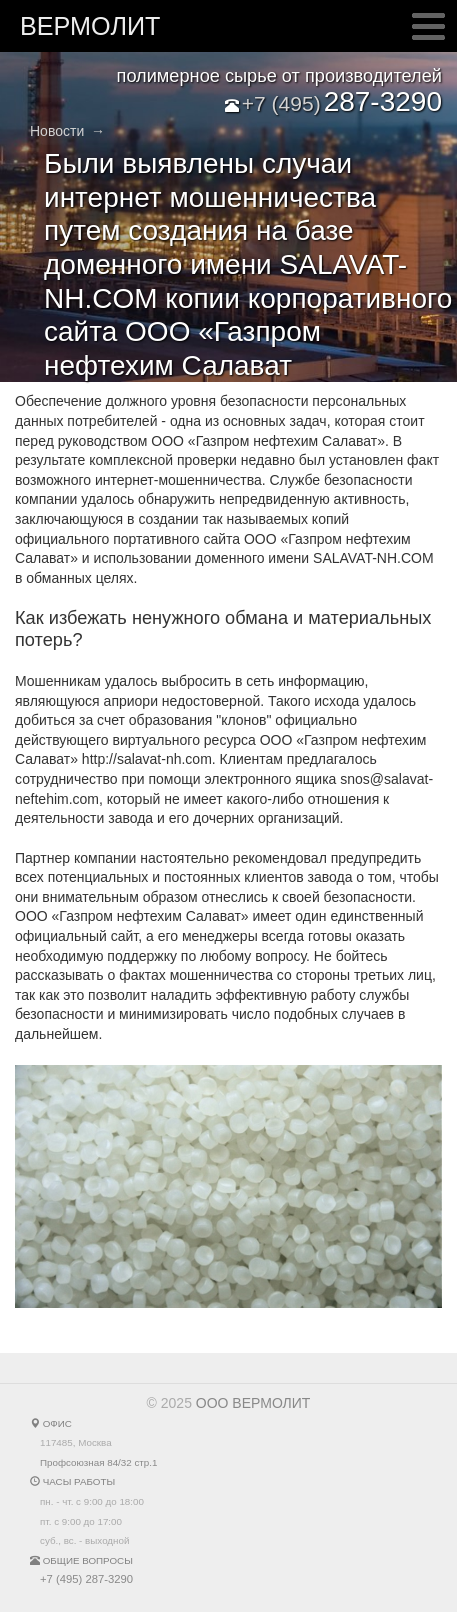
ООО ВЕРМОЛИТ (253, 1403)
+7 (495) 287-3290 (86, 1579)
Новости (57, 131)
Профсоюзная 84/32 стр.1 (98, 1462)
